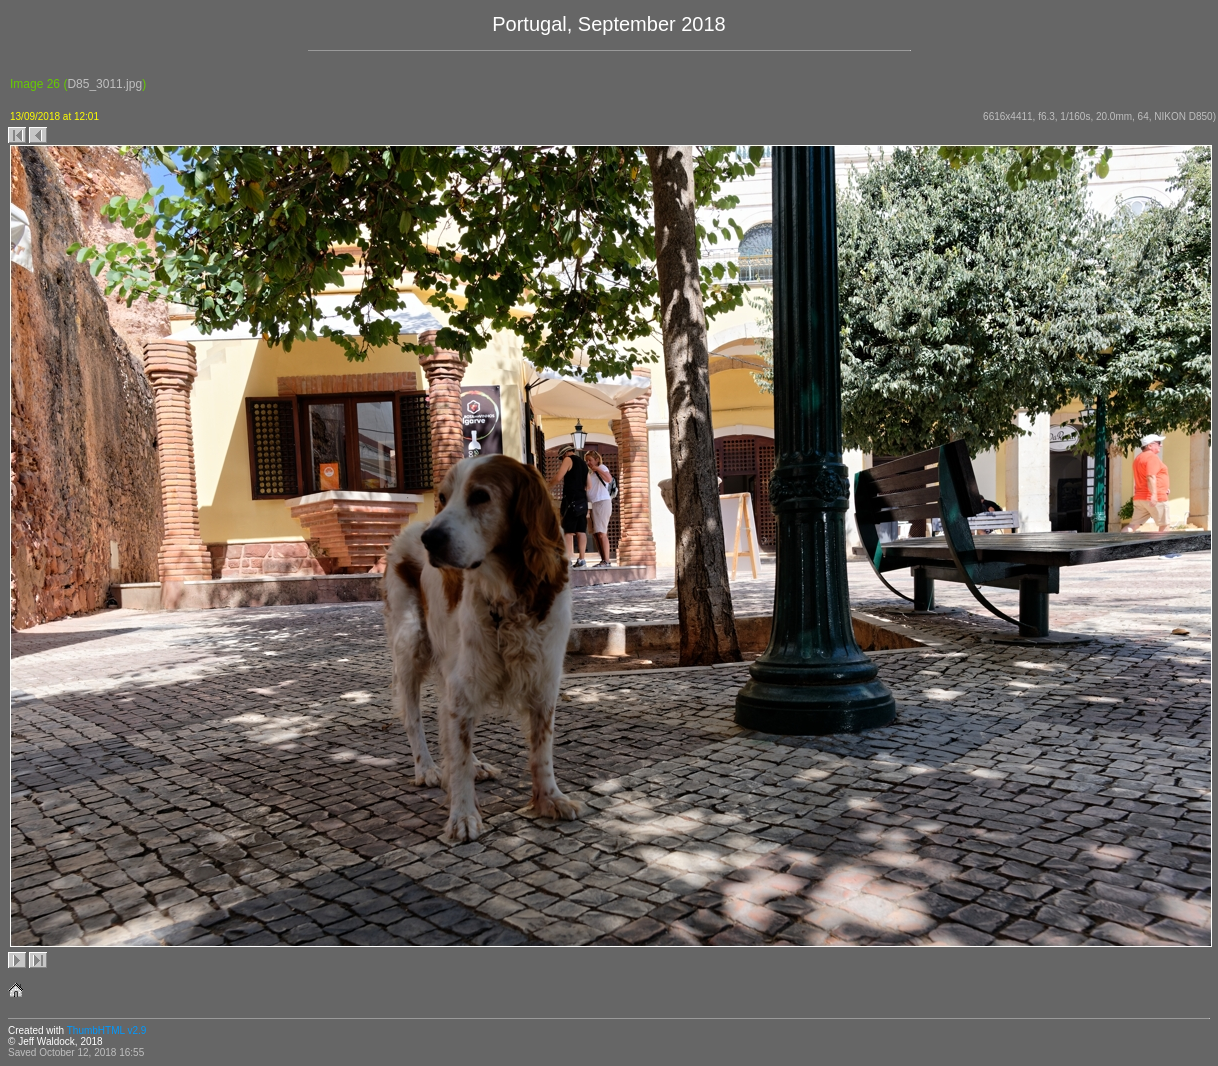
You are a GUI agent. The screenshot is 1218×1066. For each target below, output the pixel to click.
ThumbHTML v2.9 (107, 1030)
